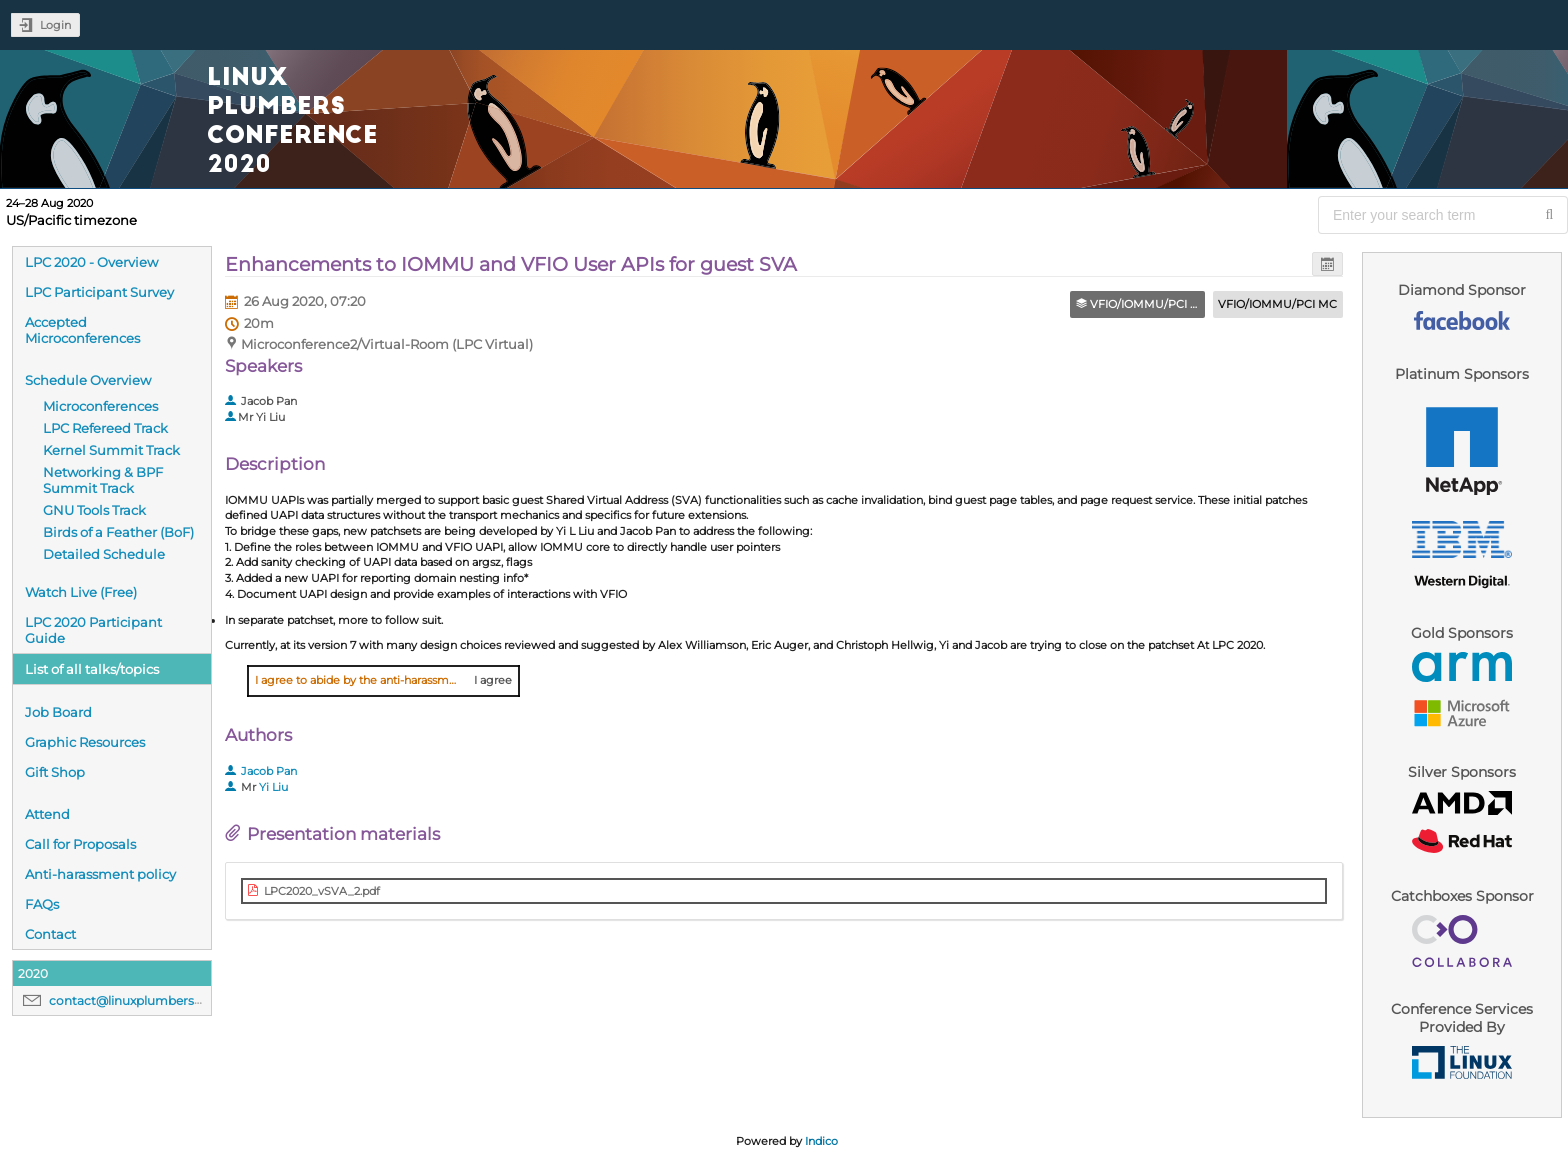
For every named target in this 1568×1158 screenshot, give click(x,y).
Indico (821, 1141)
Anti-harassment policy (100, 874)
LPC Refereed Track (105, 428)
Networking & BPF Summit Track (103, 480)
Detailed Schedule (104, 554)
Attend (47, 814)
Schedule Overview (88, 380)
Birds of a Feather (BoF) (118, 532)
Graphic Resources (85, 742)
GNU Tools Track (94, 510)
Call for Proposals (80, 844)
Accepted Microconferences (82, 330)
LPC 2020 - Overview (91, 262)
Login (55, 25)
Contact (50, 934)
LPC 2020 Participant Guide (93, 630)
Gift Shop (55, 772)
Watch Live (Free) (81, 592)
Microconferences (100, 406)
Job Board (58, 712)
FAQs (42, 904)
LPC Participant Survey (99, 292)
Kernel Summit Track (111, 450)
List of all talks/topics (92, 669)
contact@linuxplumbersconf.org (147, 1000)
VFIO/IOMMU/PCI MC (1277, 304)
